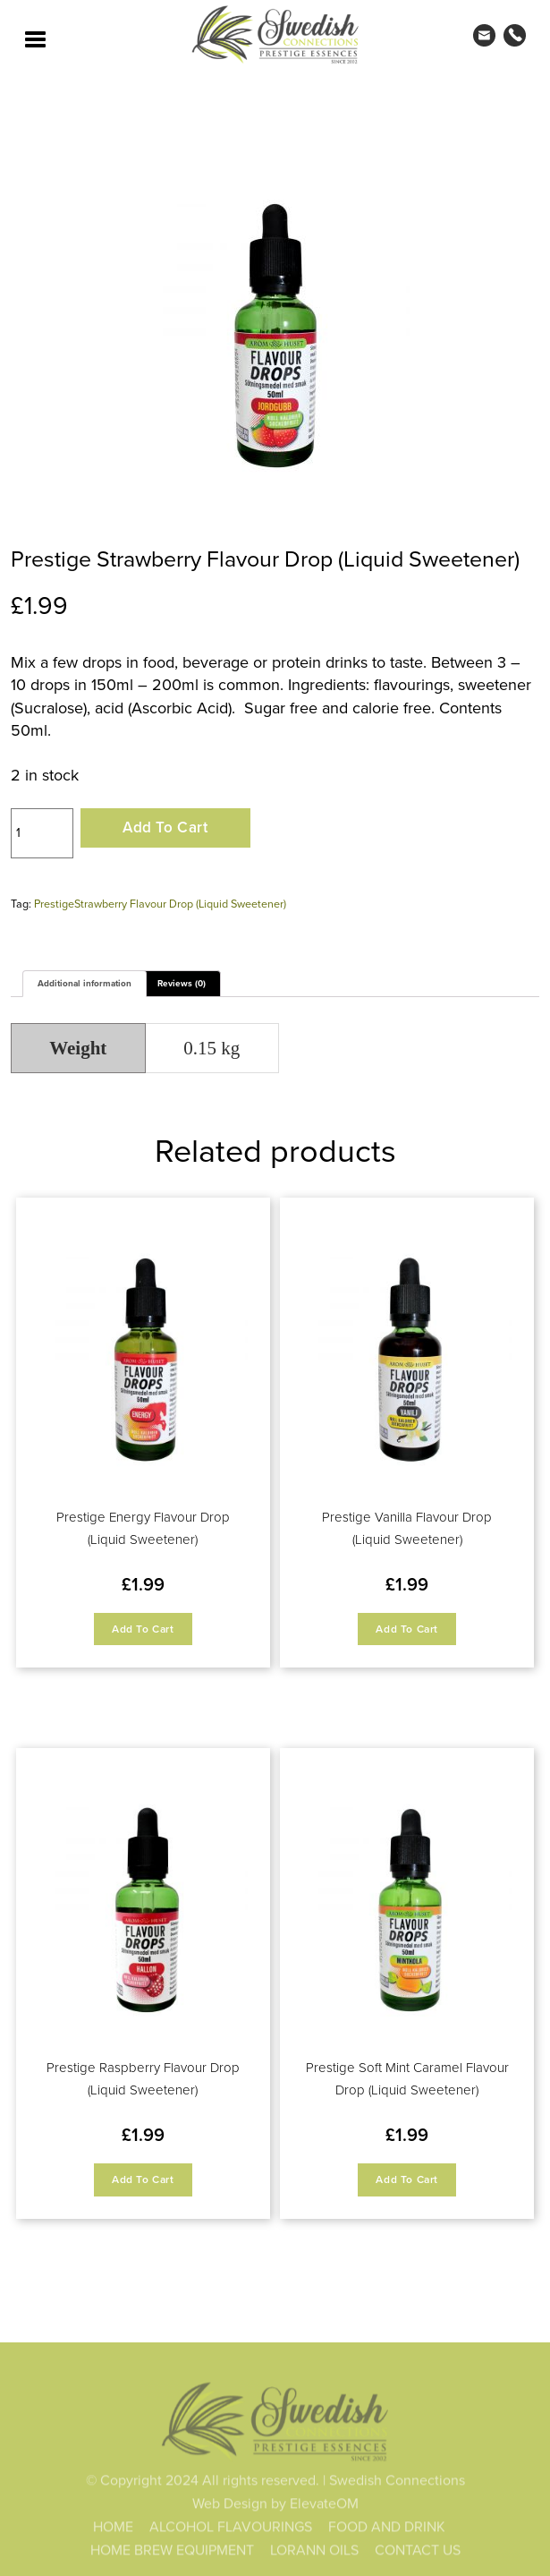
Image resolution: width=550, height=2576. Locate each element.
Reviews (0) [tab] (181, 983)
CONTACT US (418, 2552)
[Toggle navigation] (36, 37)
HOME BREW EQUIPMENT (172, 2552)
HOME (113, 2528)
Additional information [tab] (84, 983)
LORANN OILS (314, 2552)
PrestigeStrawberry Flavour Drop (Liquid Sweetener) (160, 903)
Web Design (229, 2505)
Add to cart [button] (143, 1629)
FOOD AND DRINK (386, 2528)
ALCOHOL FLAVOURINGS (230, 2528)
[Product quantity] (42, 833)
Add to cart (165, 827)
